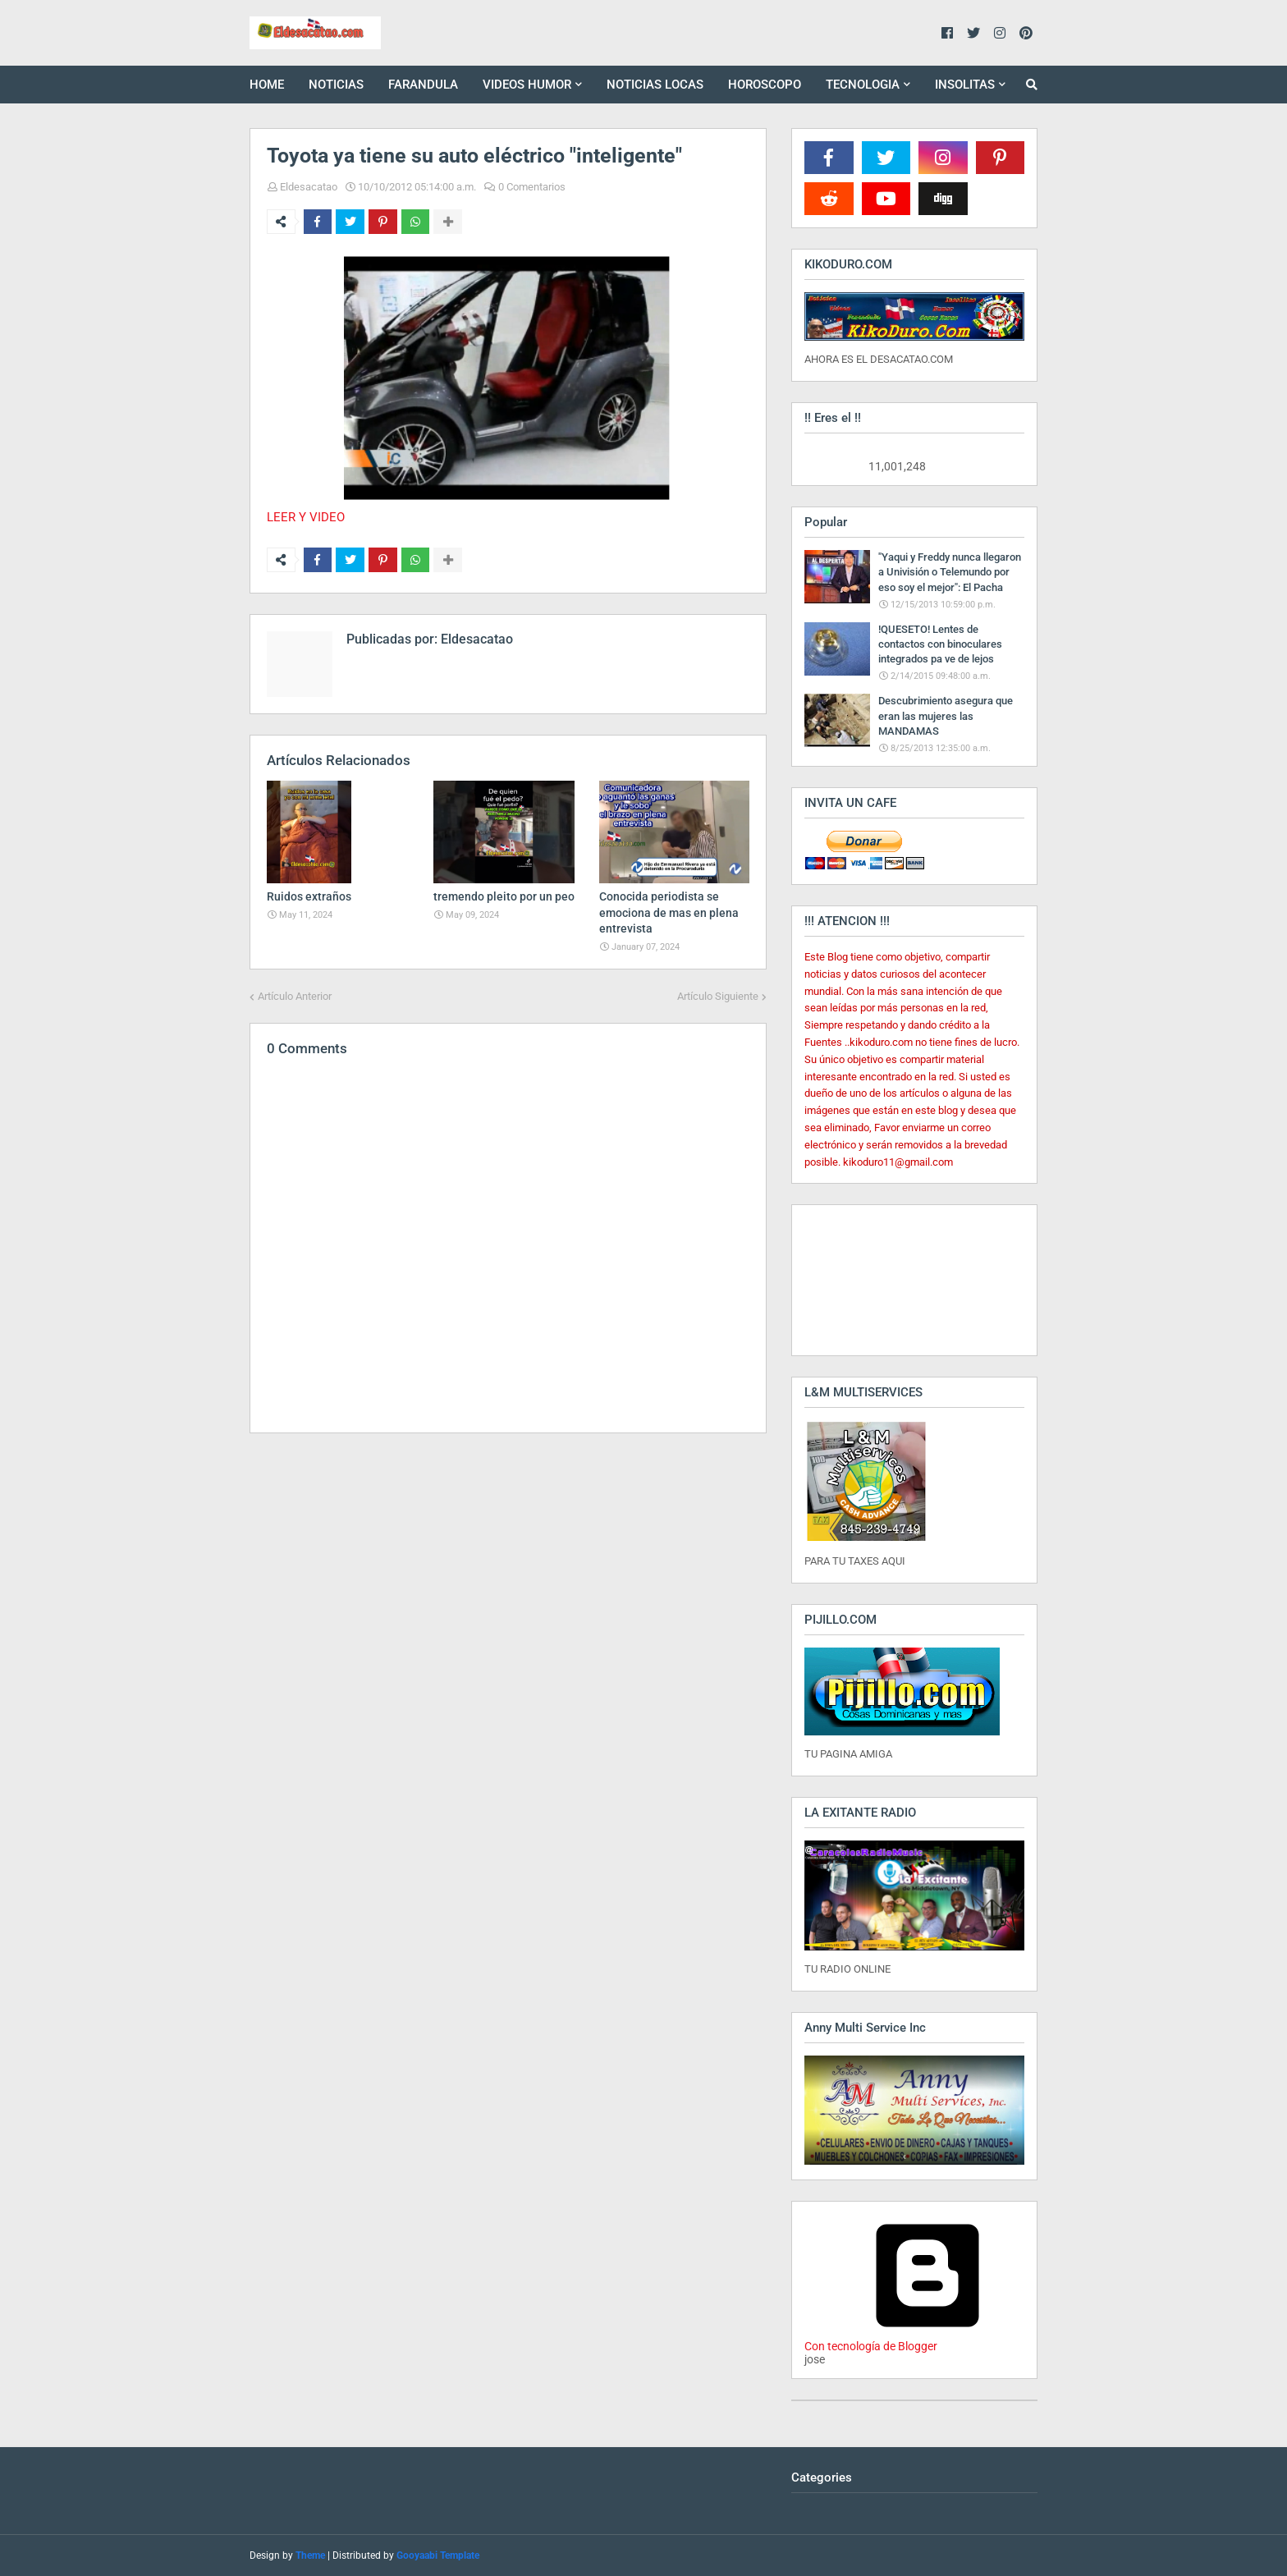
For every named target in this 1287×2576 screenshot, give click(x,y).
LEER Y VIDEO (306, 517)
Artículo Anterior (295, 996)
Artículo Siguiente (717, 996)
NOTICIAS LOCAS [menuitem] (655, 84)
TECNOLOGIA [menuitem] (863, 84)
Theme (310, 2555)
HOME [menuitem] (267, 84)
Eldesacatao (308, 187)
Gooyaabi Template (437, 2555)
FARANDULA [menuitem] (423, 84)
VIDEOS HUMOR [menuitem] (527, 84)
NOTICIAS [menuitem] (336, 84)
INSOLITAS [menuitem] (965, 84)
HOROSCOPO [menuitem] (764, 84)
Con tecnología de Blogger (927, 2339)
